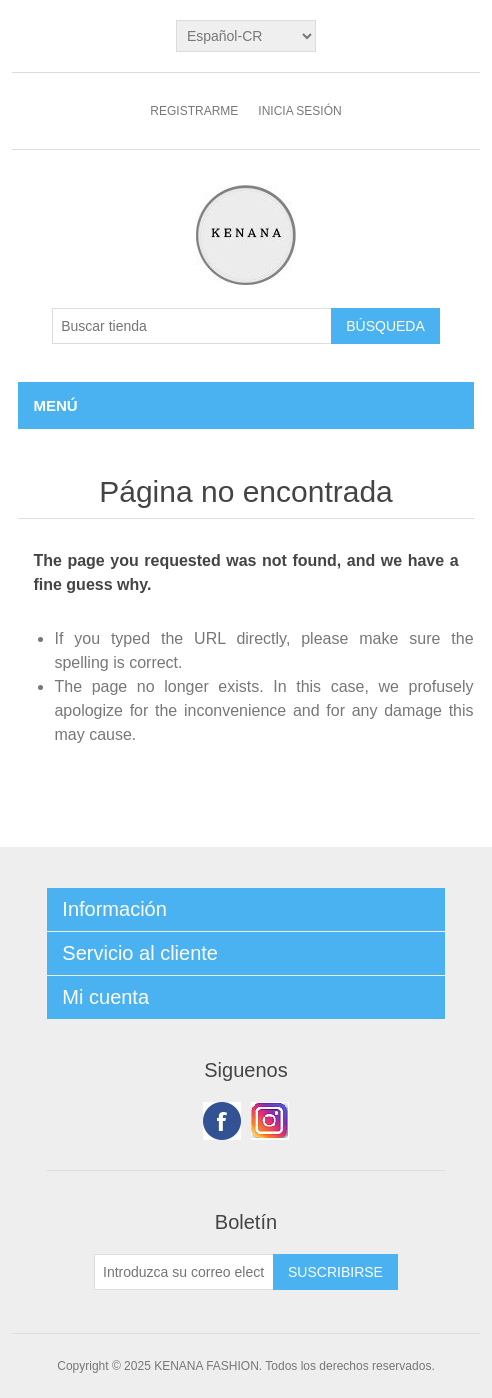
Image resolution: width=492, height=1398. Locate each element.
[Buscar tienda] (192, 326)
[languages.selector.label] (246, 36)
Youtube (270, 1121)
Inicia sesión (299, 111)
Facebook (222, 1121)
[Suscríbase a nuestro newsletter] (184, 1272)
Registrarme (194, 111)
